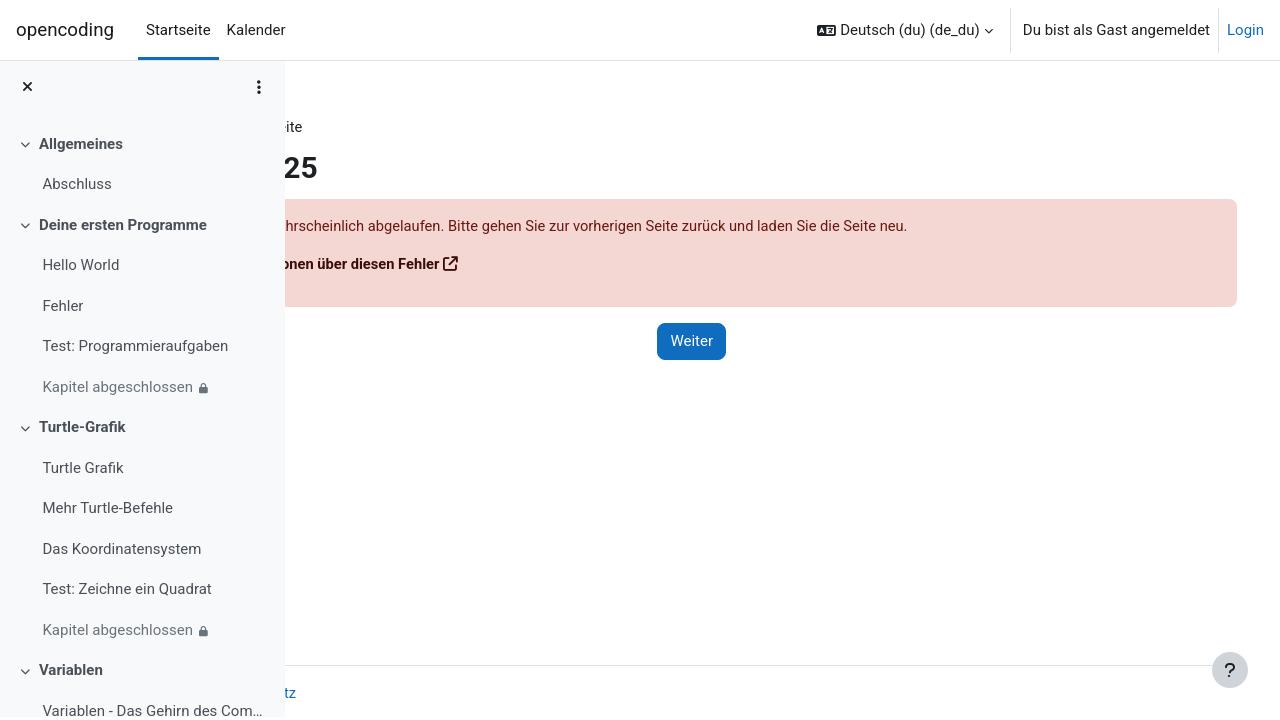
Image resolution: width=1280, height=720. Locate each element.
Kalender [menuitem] (256, 30)
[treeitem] (142, 166)
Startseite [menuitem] (178, 30)
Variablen (71, 673)
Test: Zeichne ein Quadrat (126, 592)
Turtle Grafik (82, 470)
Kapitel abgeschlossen (117, 389)
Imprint (348, 693)
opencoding (65, 30)
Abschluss (76, 187)
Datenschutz (435, 693)
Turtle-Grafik (82, 430)
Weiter (766, 343)
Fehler (62, 308)
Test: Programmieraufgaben (135, 349)
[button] (904, 30)
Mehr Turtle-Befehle (107, 511)
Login (1245, 30)
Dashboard (360, 127)
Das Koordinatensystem (121, 551)
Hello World (80, 268)
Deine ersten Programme (123, 227)
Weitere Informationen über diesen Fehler (483, 265)
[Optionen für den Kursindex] (259, 90)
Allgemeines (81, 146)
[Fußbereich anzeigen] (1230, 670)
